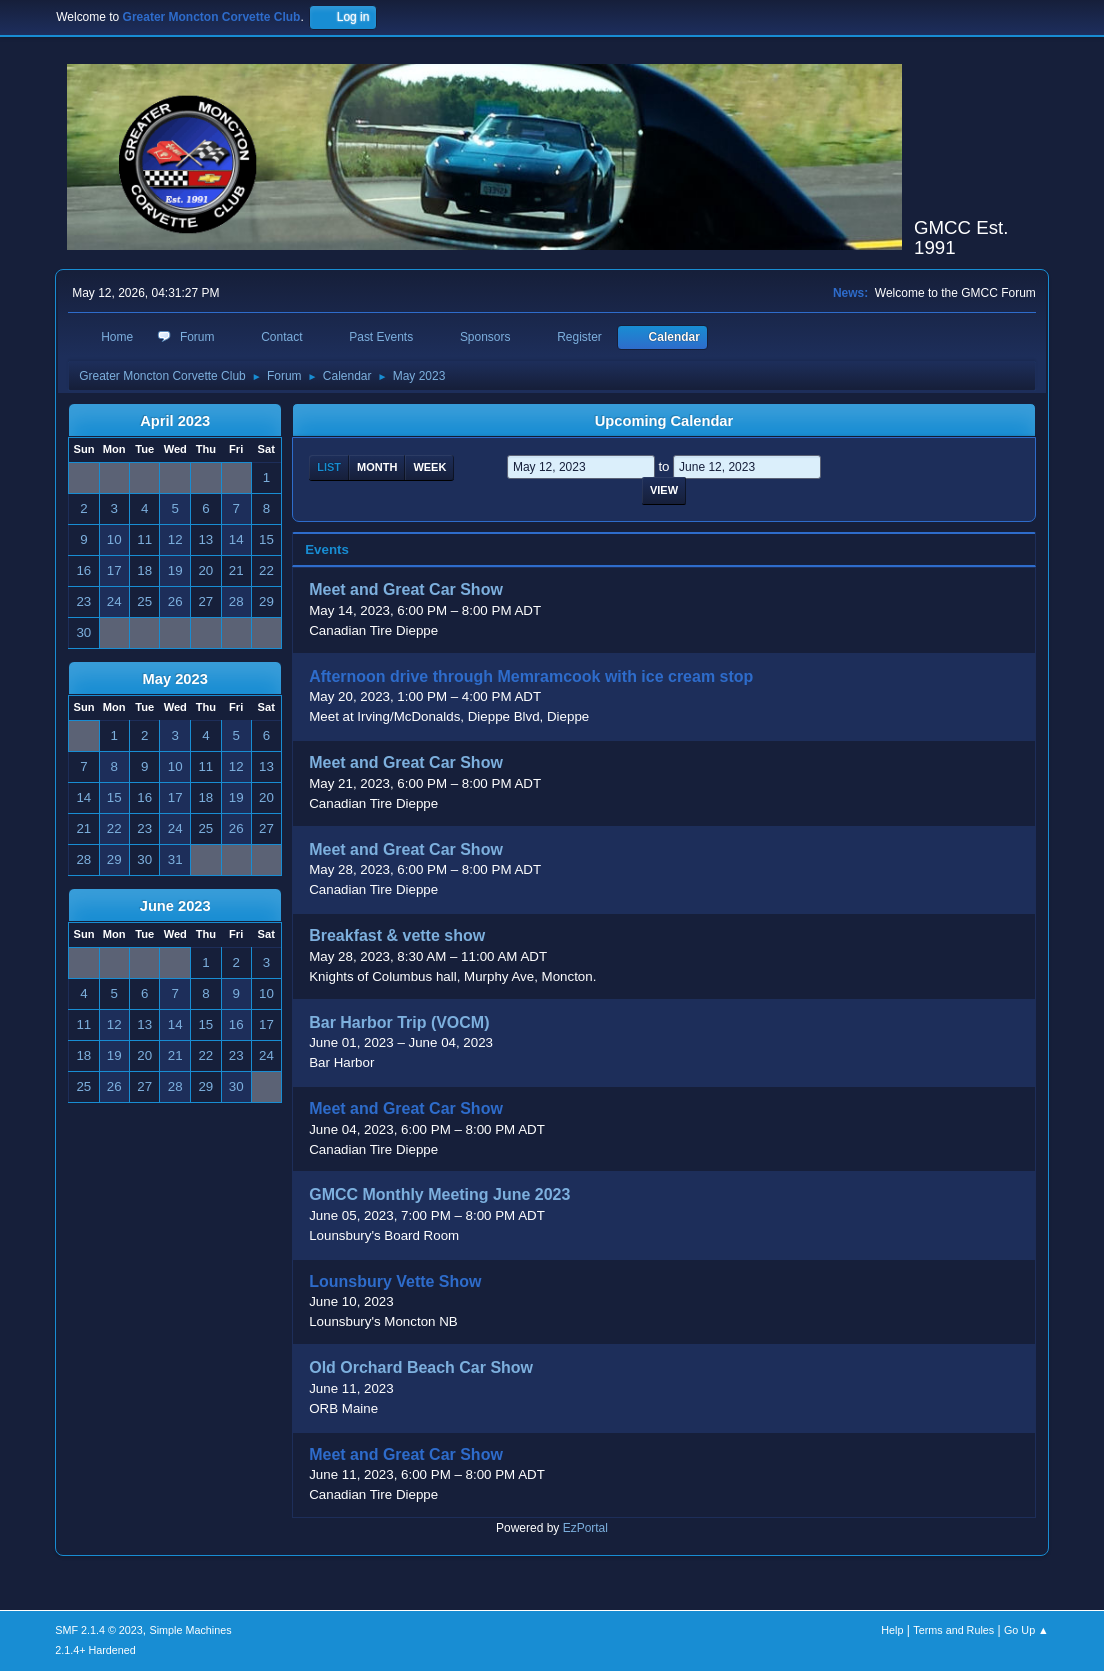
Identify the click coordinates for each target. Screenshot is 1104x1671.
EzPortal (585, 1528)
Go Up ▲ (1026, 1630)
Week (429, 467)
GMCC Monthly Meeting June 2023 (439, 1195)
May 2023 (175, 679)
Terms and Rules (953, 1630)
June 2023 (175, 906)
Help (892, 1630)
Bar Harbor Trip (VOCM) (399, 1022)
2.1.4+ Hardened (95, 1650)
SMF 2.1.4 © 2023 (99, 1630)
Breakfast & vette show (397, 936)
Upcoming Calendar (664, 421)
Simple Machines (191, 1630)
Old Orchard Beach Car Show (421, 1368)
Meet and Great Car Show (406, 590)
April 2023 (175, 421)
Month (377, 467)
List (329, 467)
